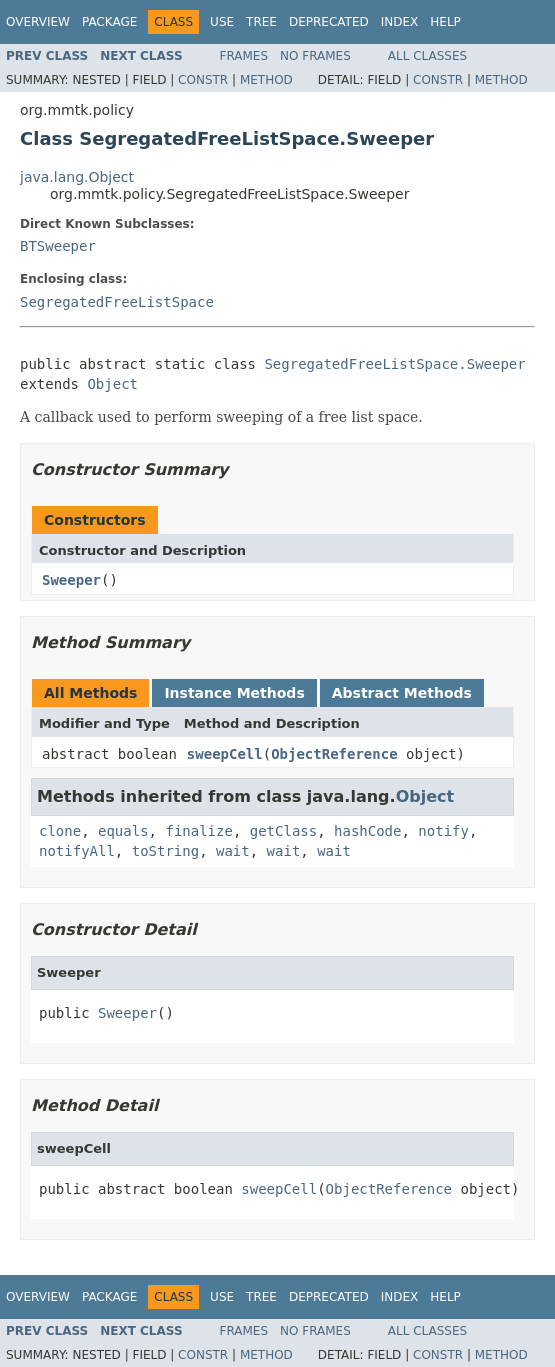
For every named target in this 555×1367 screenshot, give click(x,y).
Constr (203, 80)
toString (165, 851)
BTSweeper (58, 246)
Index (400, 22)
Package (109, 22)
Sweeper (71, 580)
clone (60, 831)
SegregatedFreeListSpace (117, 302)
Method (266, 80)
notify (443, 831)
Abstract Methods (402, 693)
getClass (283, 831)
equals (123, 831)
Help (445, 22)
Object (112, 384)
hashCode (367, 831)
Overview (38, 22)
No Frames (315, 56)
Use (222, 22)
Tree (261, 22)
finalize (198, 831)
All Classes (427, 56)
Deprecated (329, 22)
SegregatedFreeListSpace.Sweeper (394, 364)
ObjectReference (334, 754)
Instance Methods (234, 693)
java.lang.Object (77, 177)
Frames (244, 56)
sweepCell (225, 754)
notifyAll (77, 851)
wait (233, 851)
